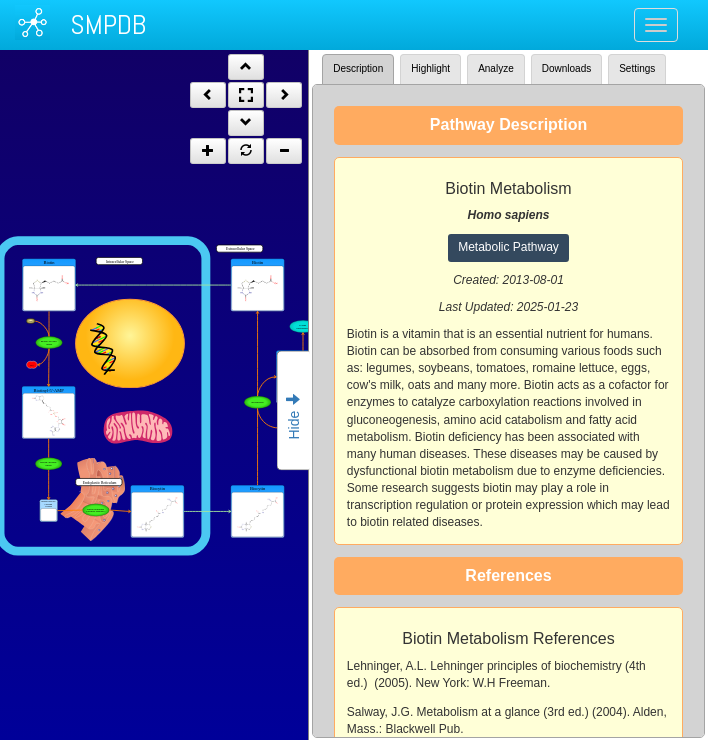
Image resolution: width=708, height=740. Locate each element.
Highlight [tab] (430, 68)
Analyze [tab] (496, 68)
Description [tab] (358, 68)
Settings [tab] (637, 68)
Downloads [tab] (566, 68)
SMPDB (108, 24)
